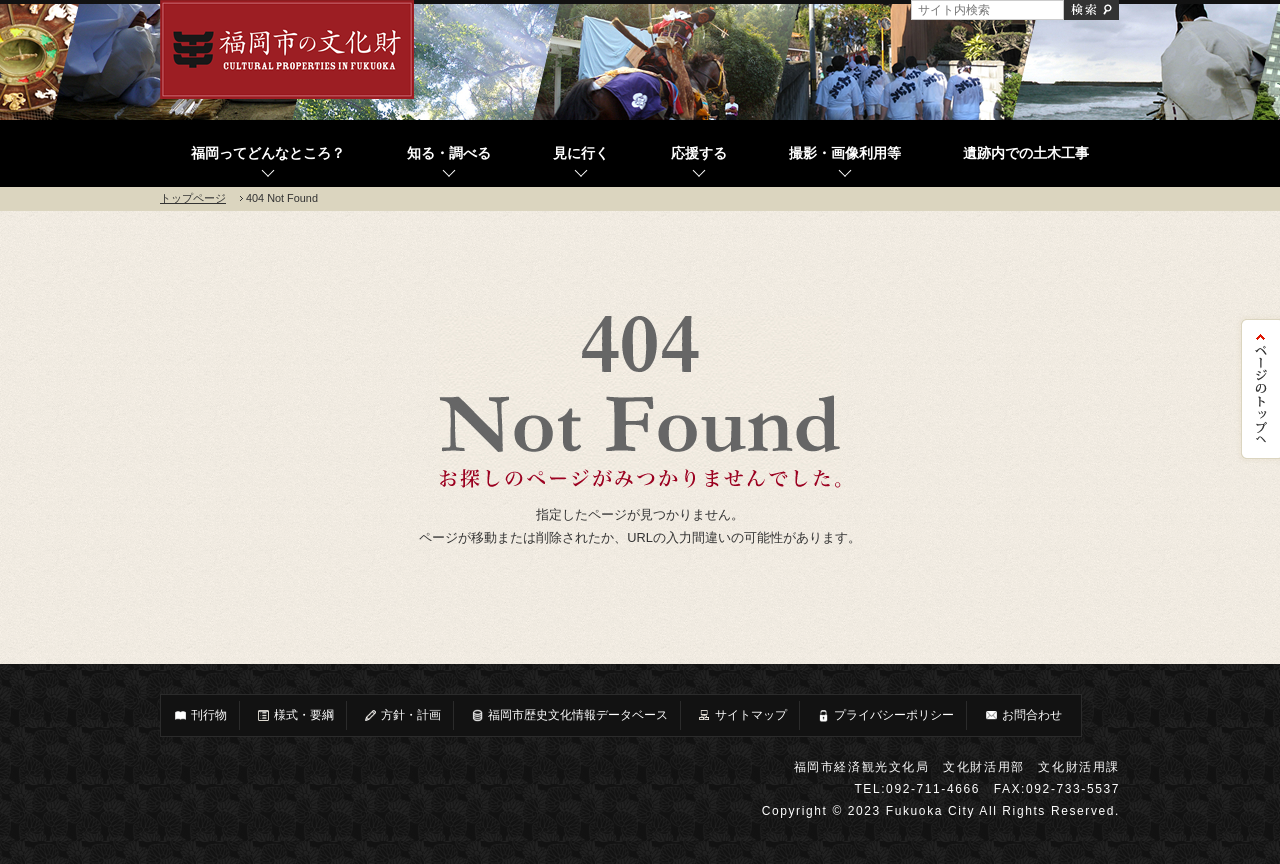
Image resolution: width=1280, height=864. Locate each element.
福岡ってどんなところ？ (268, 153)
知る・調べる (449, 153)
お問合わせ (1023, 715)
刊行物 (200, 715)
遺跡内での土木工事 (1026, 153)
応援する (699, 153)
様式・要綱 (295, 715)
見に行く (581, 153)
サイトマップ (742, 715)
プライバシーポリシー (885, 715)
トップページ (193, 198)
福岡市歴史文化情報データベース (569, 715)
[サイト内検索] (987, 10)
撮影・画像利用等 (845, 153)
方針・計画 (402, 715)
